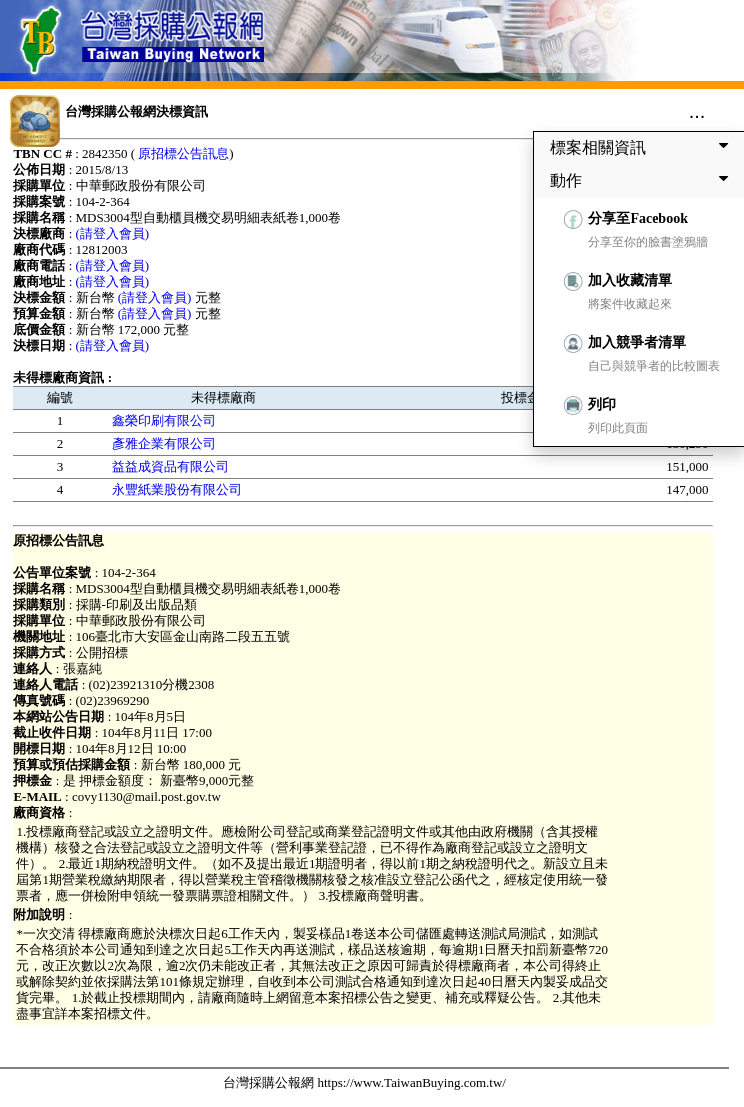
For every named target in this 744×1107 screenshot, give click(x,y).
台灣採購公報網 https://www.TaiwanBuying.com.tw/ (364, 1082)
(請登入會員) (113, 233)
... (697, 111)
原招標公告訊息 (183, 153)
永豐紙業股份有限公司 (177, 489)
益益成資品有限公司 (170, 466)
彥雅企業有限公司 (164, 443)
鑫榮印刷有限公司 (164, 420)
